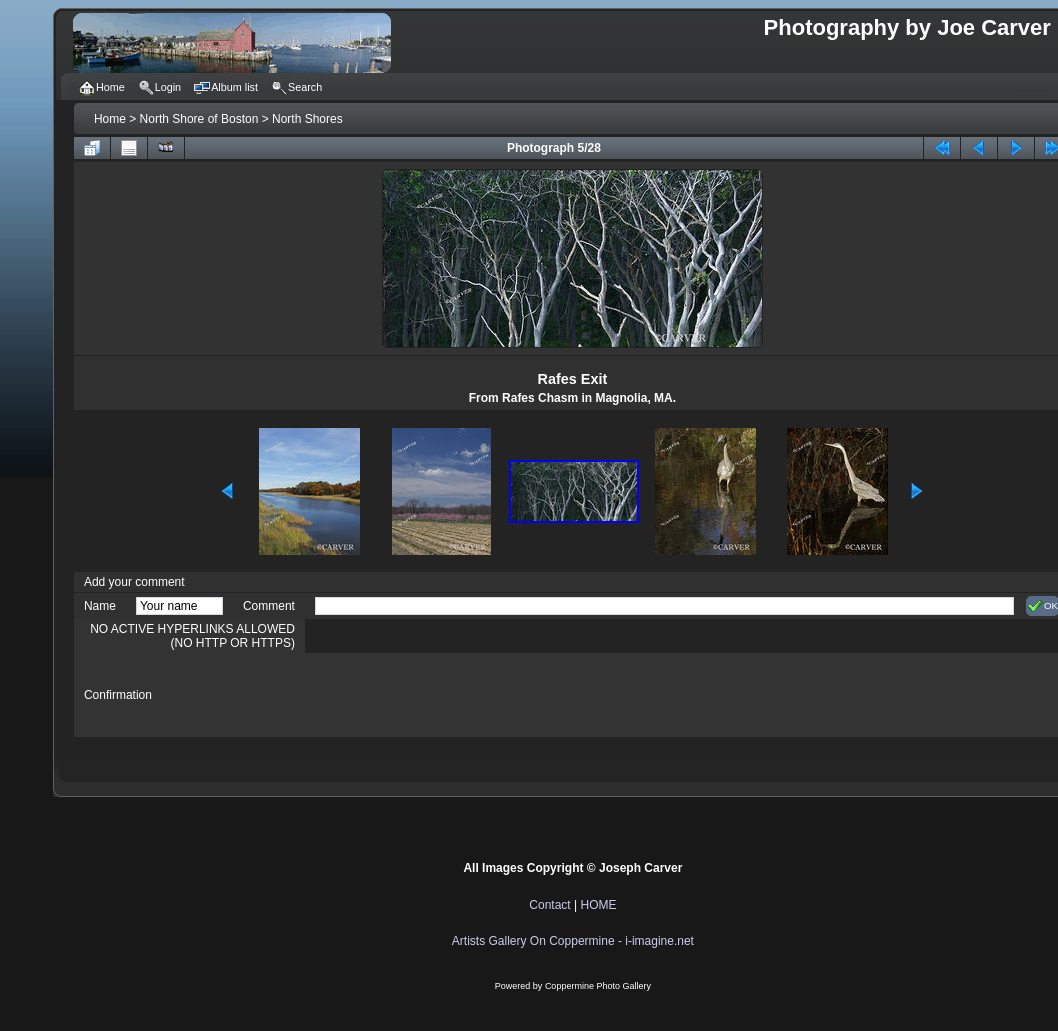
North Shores (307, 119)
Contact (549, 905)
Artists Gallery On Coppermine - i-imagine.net (573, 941)
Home (110, 119)
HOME (598, 905)
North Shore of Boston (199, 119)
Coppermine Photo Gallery (598, 986)
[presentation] (467, 695)
